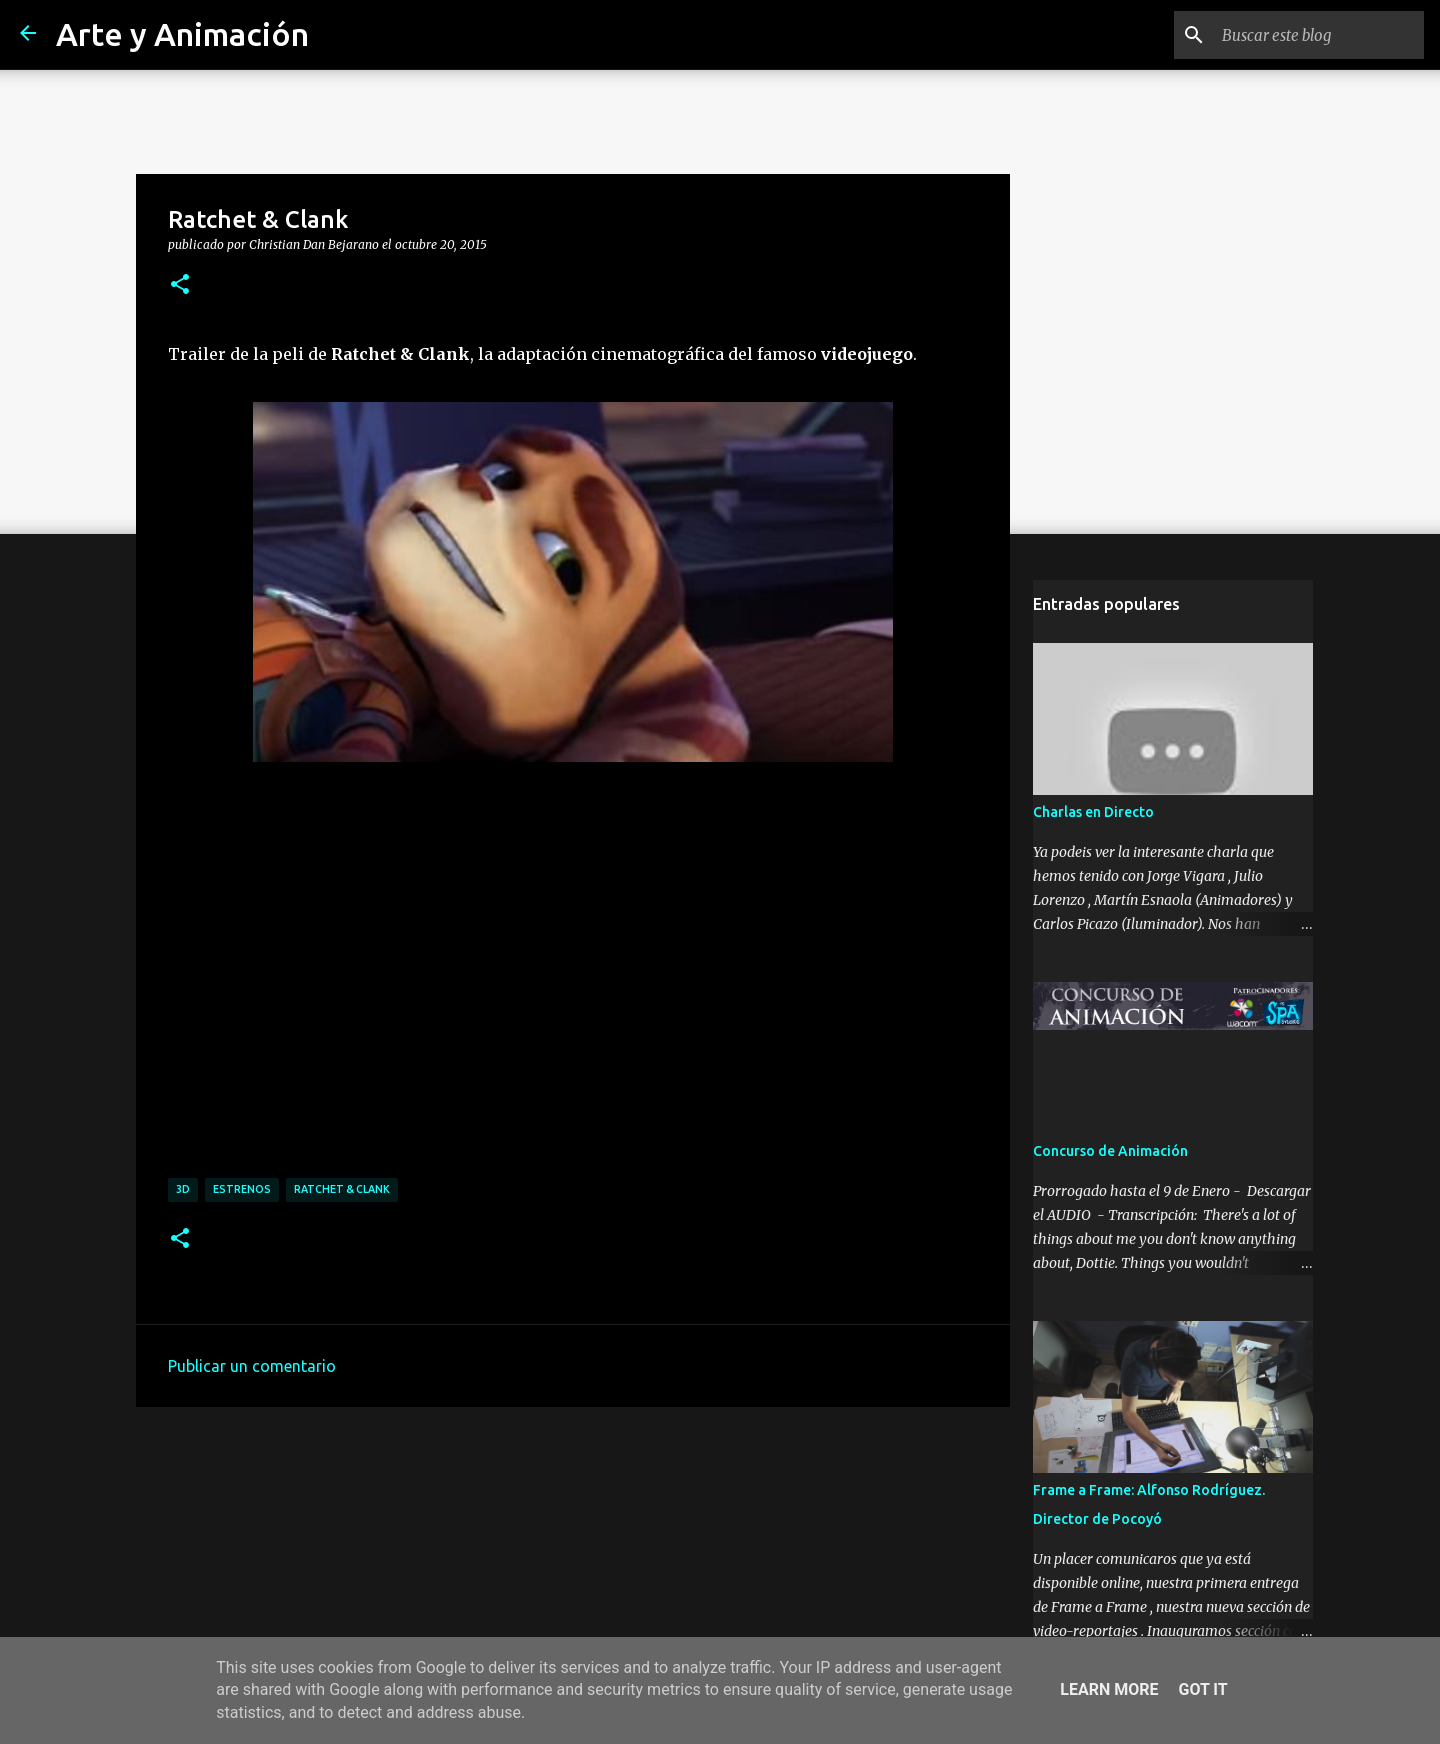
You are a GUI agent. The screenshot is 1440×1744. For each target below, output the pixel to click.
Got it (1202, 1689)
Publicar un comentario (252, 1366)
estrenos (242, 1189)
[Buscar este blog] (1319, 35)
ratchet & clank (342, 1189)
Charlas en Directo (1093, 812)
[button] (180, 285)
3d (183, 1189)
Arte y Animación (182, 34)
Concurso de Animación (1110, 1151)
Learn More (1109, 1689)
